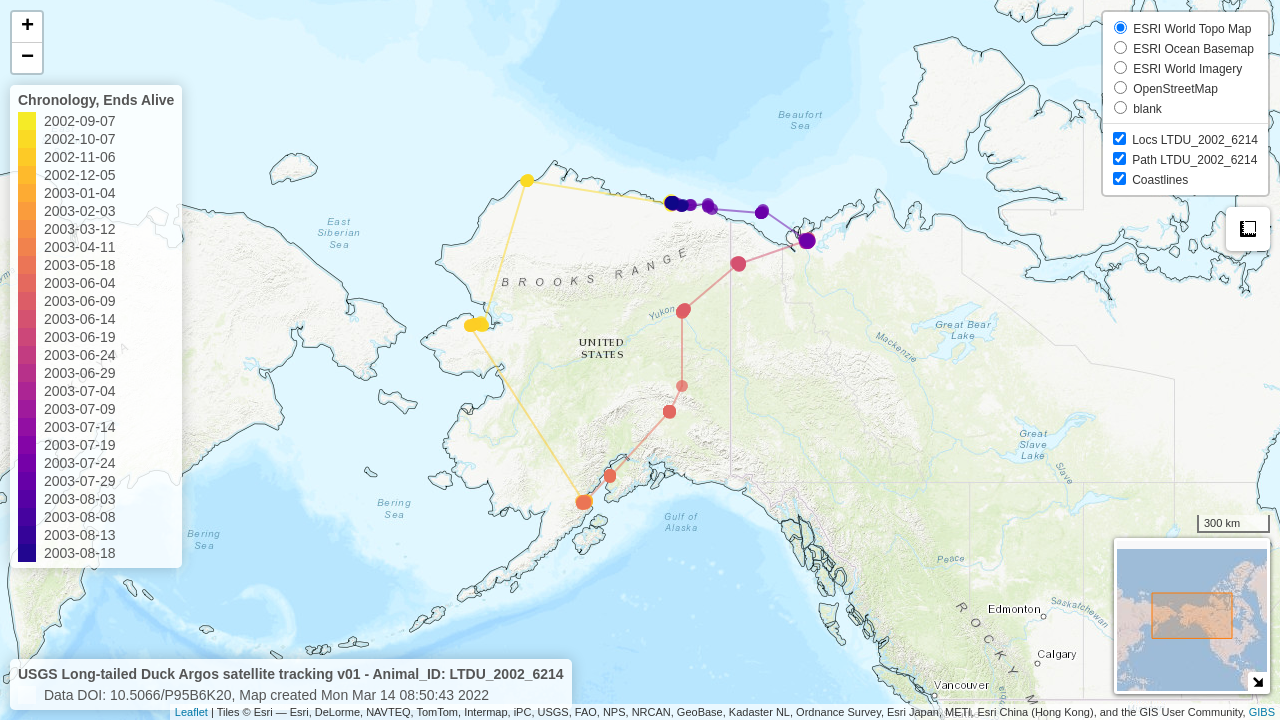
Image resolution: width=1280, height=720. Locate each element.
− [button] (27, 58)
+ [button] (27, 27)
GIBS (1262, 712)
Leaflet (191, 712)
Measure (1248, 229)
